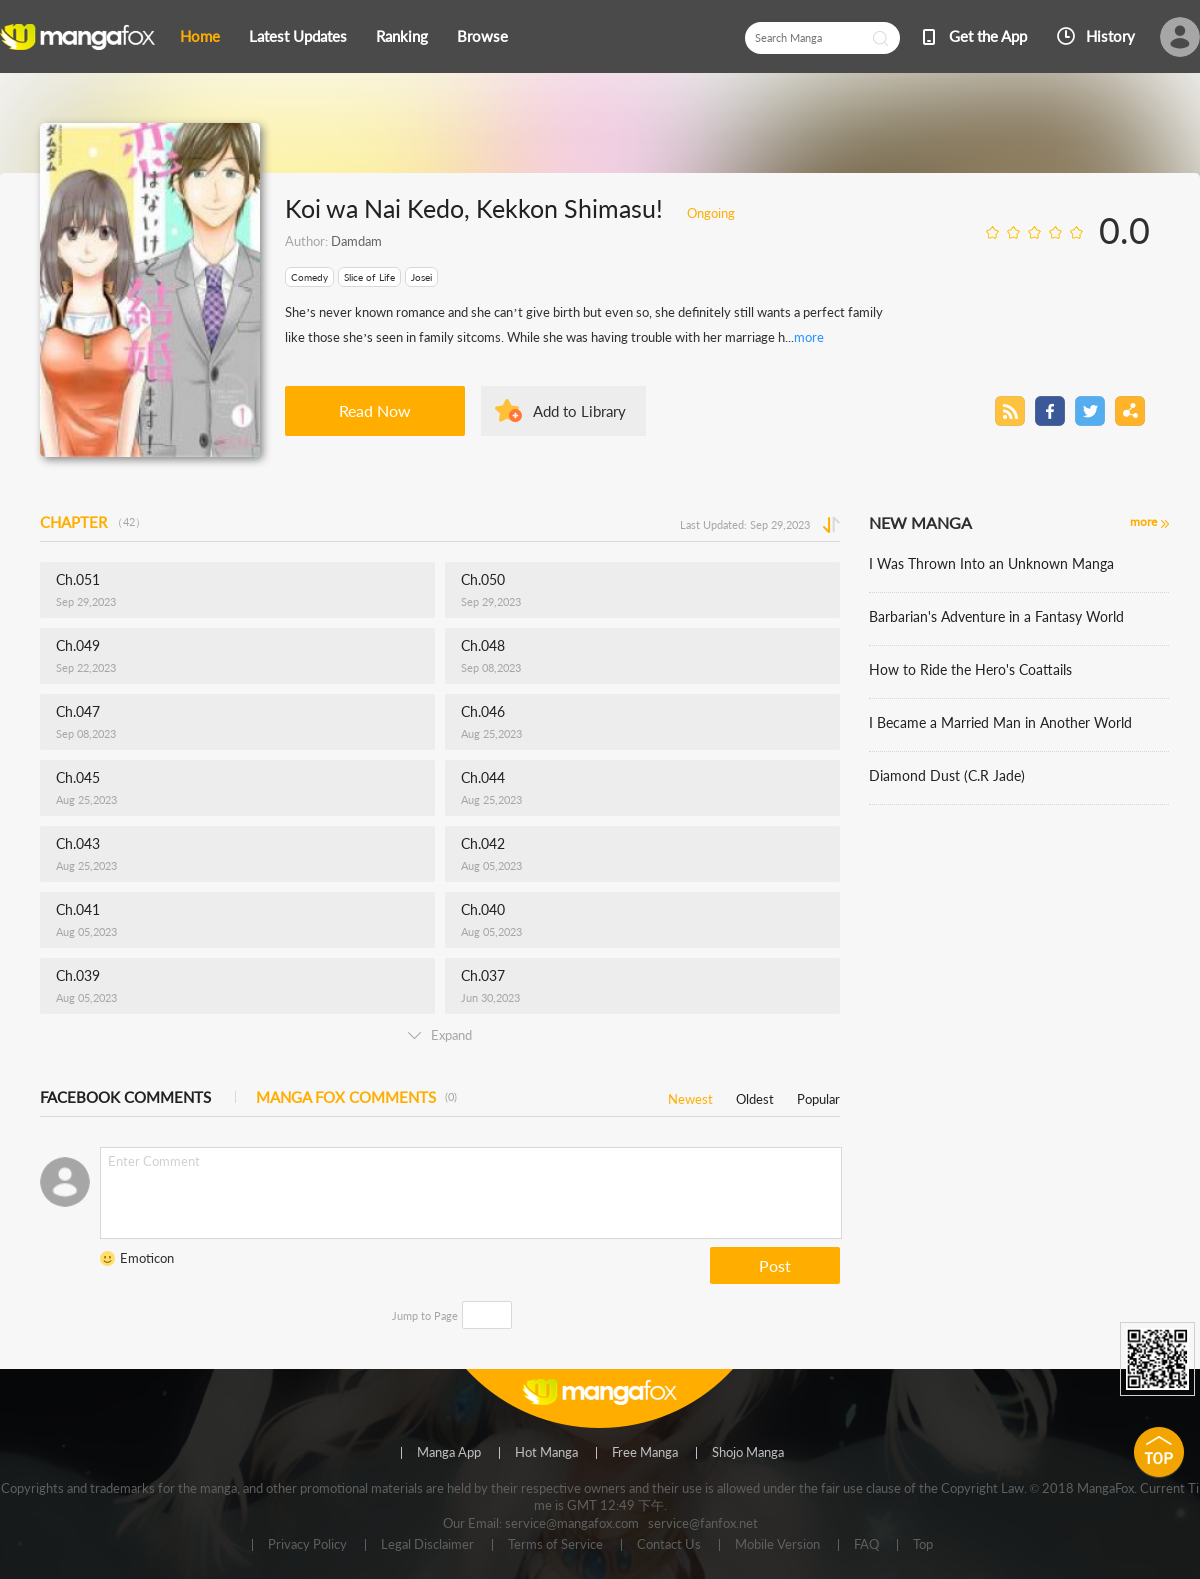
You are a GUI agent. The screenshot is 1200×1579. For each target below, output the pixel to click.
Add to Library (579, 411)
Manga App (449, 1453)
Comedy (309, 277)
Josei (421, 277)
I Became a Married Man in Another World (1000, 722)
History (1110, 36)
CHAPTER (93, 522)
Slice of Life (369, 277)
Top (923, 1545)
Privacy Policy (307, 1545)
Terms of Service (555, 1545)
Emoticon (147, 1258)
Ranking (402, 36)
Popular (818, 1095)
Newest (690, 1095)
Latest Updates (298, 36)
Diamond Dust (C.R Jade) (947, 775)
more (809, 337)
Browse (482, 36)
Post (775, 1265)
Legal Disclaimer (427, 1545)
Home (200, 36)
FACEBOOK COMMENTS (125, 1097)
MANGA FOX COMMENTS (356, 1097)
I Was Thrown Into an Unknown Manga (991, 563)
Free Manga (645, 1453)
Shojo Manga (748, 1453)
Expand (440, 1035)
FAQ (866, 1545)
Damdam (356, 241)
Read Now (375, 410)
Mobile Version (777, 1545)
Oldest (755, 1095)
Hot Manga (546, 1453)
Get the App (988, 36)
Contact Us (669, 1545)
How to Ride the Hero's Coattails (970, 669)
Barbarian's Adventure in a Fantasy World (996, 616)
